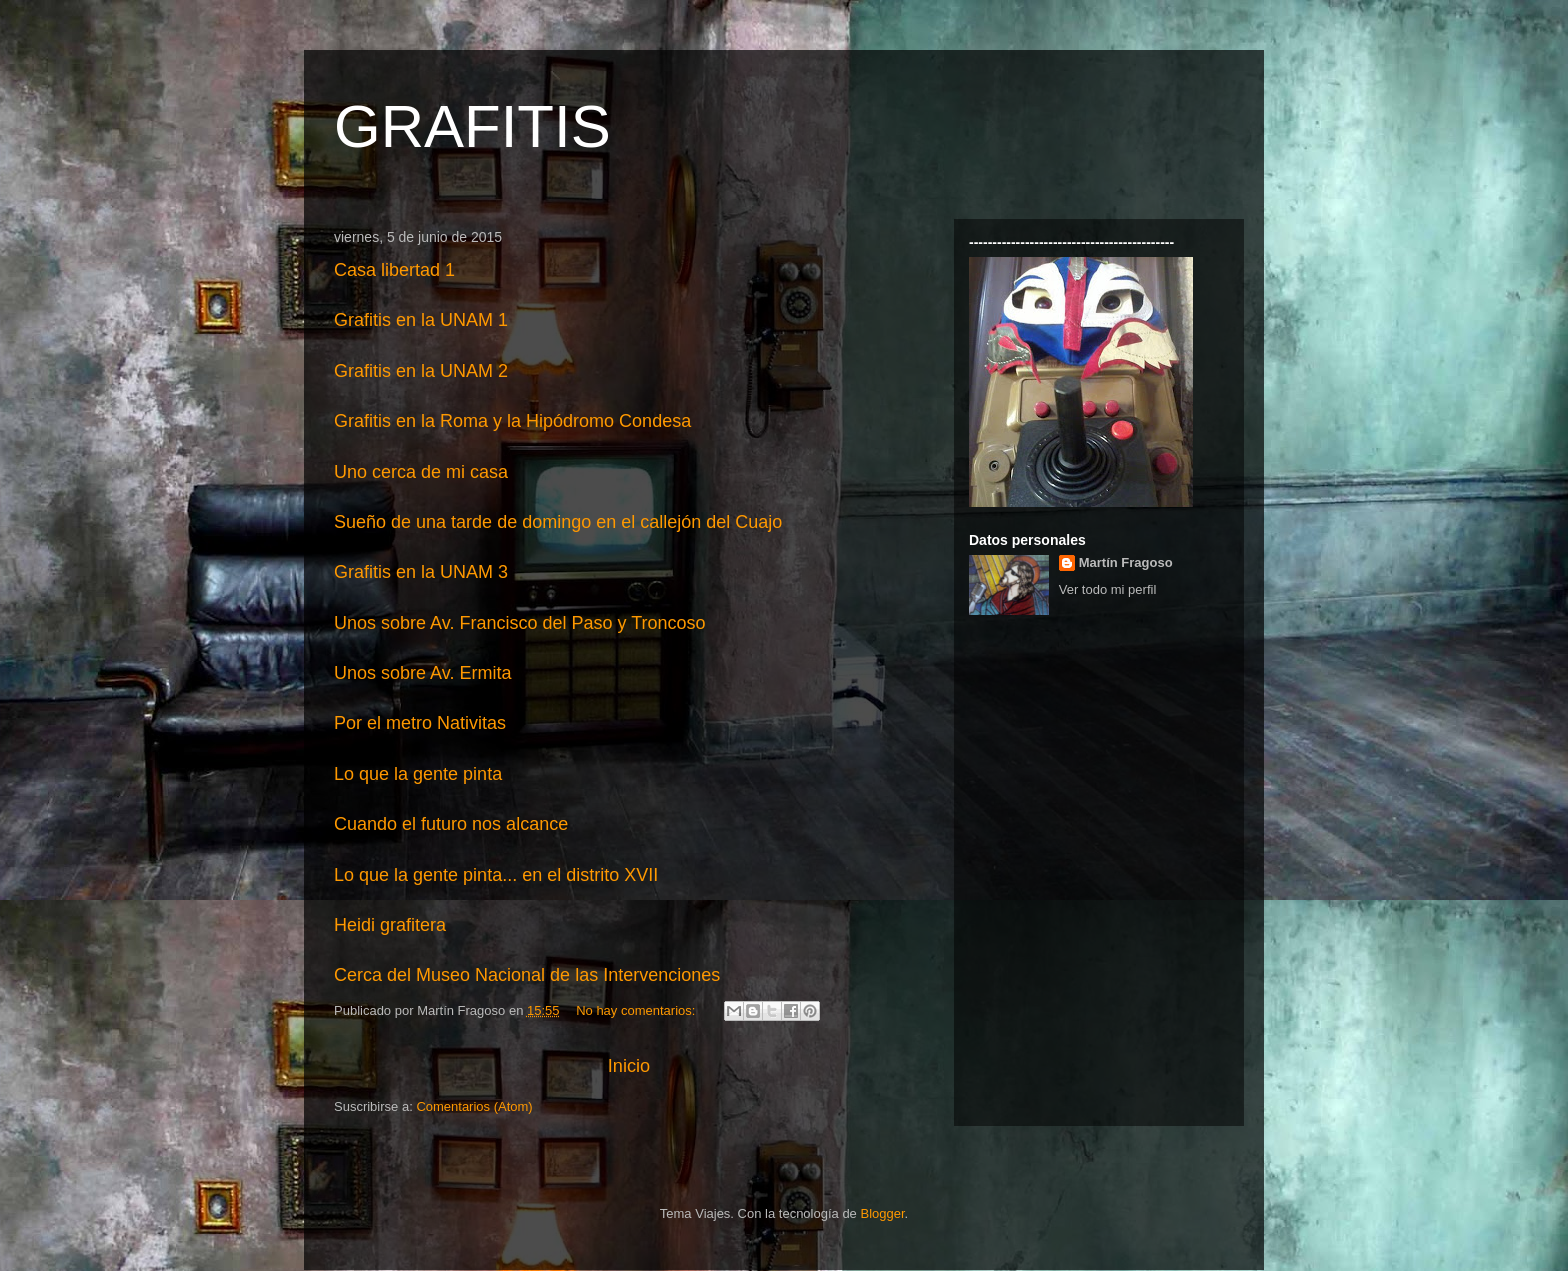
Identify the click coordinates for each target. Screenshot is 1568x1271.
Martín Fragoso (1126, 562)
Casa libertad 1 (394, 270)
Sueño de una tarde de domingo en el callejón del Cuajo (558, 522)
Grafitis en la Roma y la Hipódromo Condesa (512, 421)
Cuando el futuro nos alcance (451, 824)
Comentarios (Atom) (474, 1106)
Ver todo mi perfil (1108, 589)
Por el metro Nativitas (420, 723)
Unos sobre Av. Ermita (422, 673)
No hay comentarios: (637, 1010)
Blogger (882, 1213)
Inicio (629, 1066)
